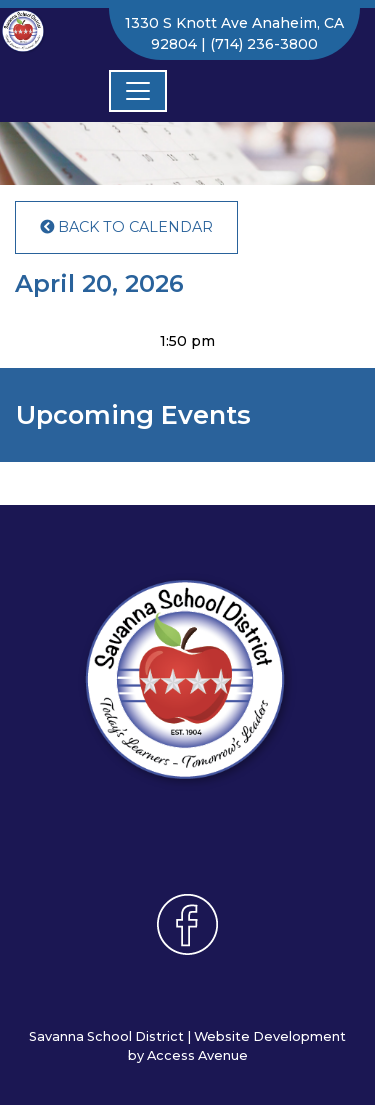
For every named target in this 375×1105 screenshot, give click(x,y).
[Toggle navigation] (138, 91)
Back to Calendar (126, 227)
